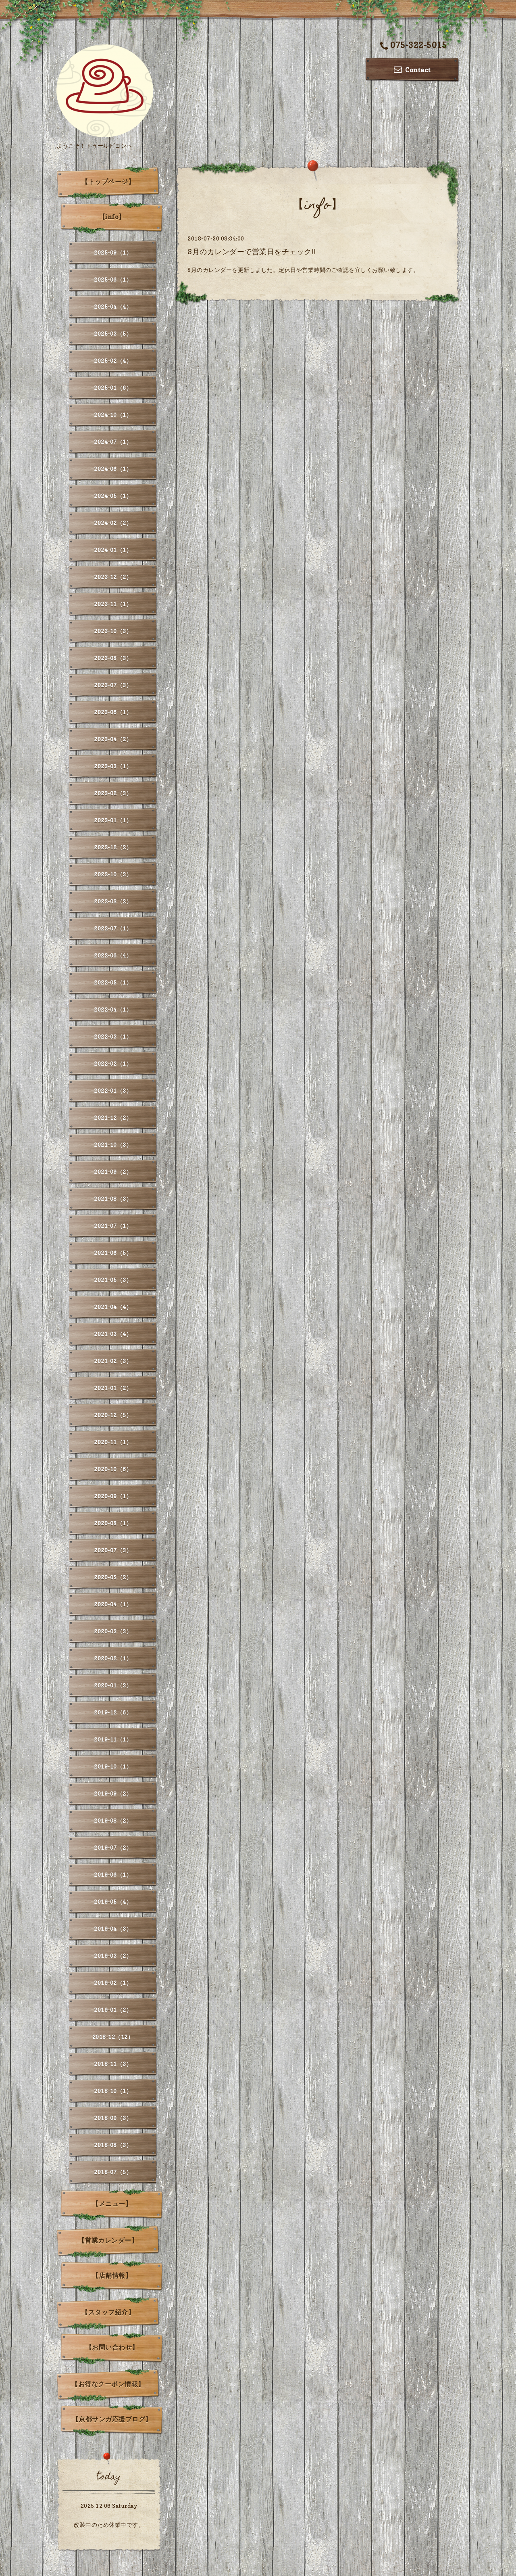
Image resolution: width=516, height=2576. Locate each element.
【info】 (112, 217)
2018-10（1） (113, 2090)
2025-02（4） (113, 360)
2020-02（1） (113, 1658)
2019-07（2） (113, 1847)
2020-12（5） (113, 1414)
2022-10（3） (113, 874)
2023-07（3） (113, 685)
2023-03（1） (113, 766)
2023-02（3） (113, 793)
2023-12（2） (113, 576)
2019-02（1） (113, 1982)
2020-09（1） (113, 1496)
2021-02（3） (113, 1360)
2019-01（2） (113, 2009)
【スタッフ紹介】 (108, 2312)
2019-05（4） (113, 1901)
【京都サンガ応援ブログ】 (112, 2419)
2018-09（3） (113, 2117)
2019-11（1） (113, 1739)
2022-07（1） (113, 928)
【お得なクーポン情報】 (108, 2384)
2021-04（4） (113, 1306)
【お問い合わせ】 (112, 2347)
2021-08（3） (113, 1198)
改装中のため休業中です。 (109, 2524)
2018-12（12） (113, 2036)
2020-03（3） (113, 1631)
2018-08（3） (113, 2144)
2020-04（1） (113, 1604)
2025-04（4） (113, 306)
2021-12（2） (113, 1117)
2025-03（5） (113, 333)
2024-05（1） (113, 495)
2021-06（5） (113, 1252)
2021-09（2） (113, 1171)
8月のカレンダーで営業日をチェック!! (251, 251)
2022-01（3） (113, 1090)
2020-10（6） (113, 1469)
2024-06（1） (113, 468)
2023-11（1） (113, 603)
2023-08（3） (113, 657)
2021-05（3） (113, 1279)
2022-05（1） (113, 982)
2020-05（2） (113, 1577)
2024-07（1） (113, 441)
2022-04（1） (113, 1009)
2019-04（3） (113, 1928)
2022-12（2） (113, 847)
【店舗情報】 (112, 2275)
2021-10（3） (113, 1144)
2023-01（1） (113, 820)
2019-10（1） (113, 1766)
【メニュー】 (112, 2204)
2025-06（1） (113, 279)
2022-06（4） (113, 955)
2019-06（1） (113, 1874)
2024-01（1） (113, 549)
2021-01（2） (113, 1387)
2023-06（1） (113, 712)
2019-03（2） (113, 1955)
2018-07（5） (113, 2171)
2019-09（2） (113, 1793)
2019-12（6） (113, 1712)
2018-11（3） (113, 2063)
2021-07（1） (113, 1225)
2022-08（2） (113, 901)
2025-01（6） (113, 387)
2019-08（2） (113, 1820)
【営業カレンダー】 (108, 2240)
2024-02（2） (113, 522)
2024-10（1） (113, 414)
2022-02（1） (113, 1063)
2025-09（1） (113, 252)
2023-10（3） (113, 630)
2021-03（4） (113, 1333)
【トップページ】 (108, 182)
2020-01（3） (113, 1685)
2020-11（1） (113, 1442)
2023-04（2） (113, 739)
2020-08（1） (113, 1523)
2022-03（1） (113, 1036)
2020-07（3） (113, 1550)
